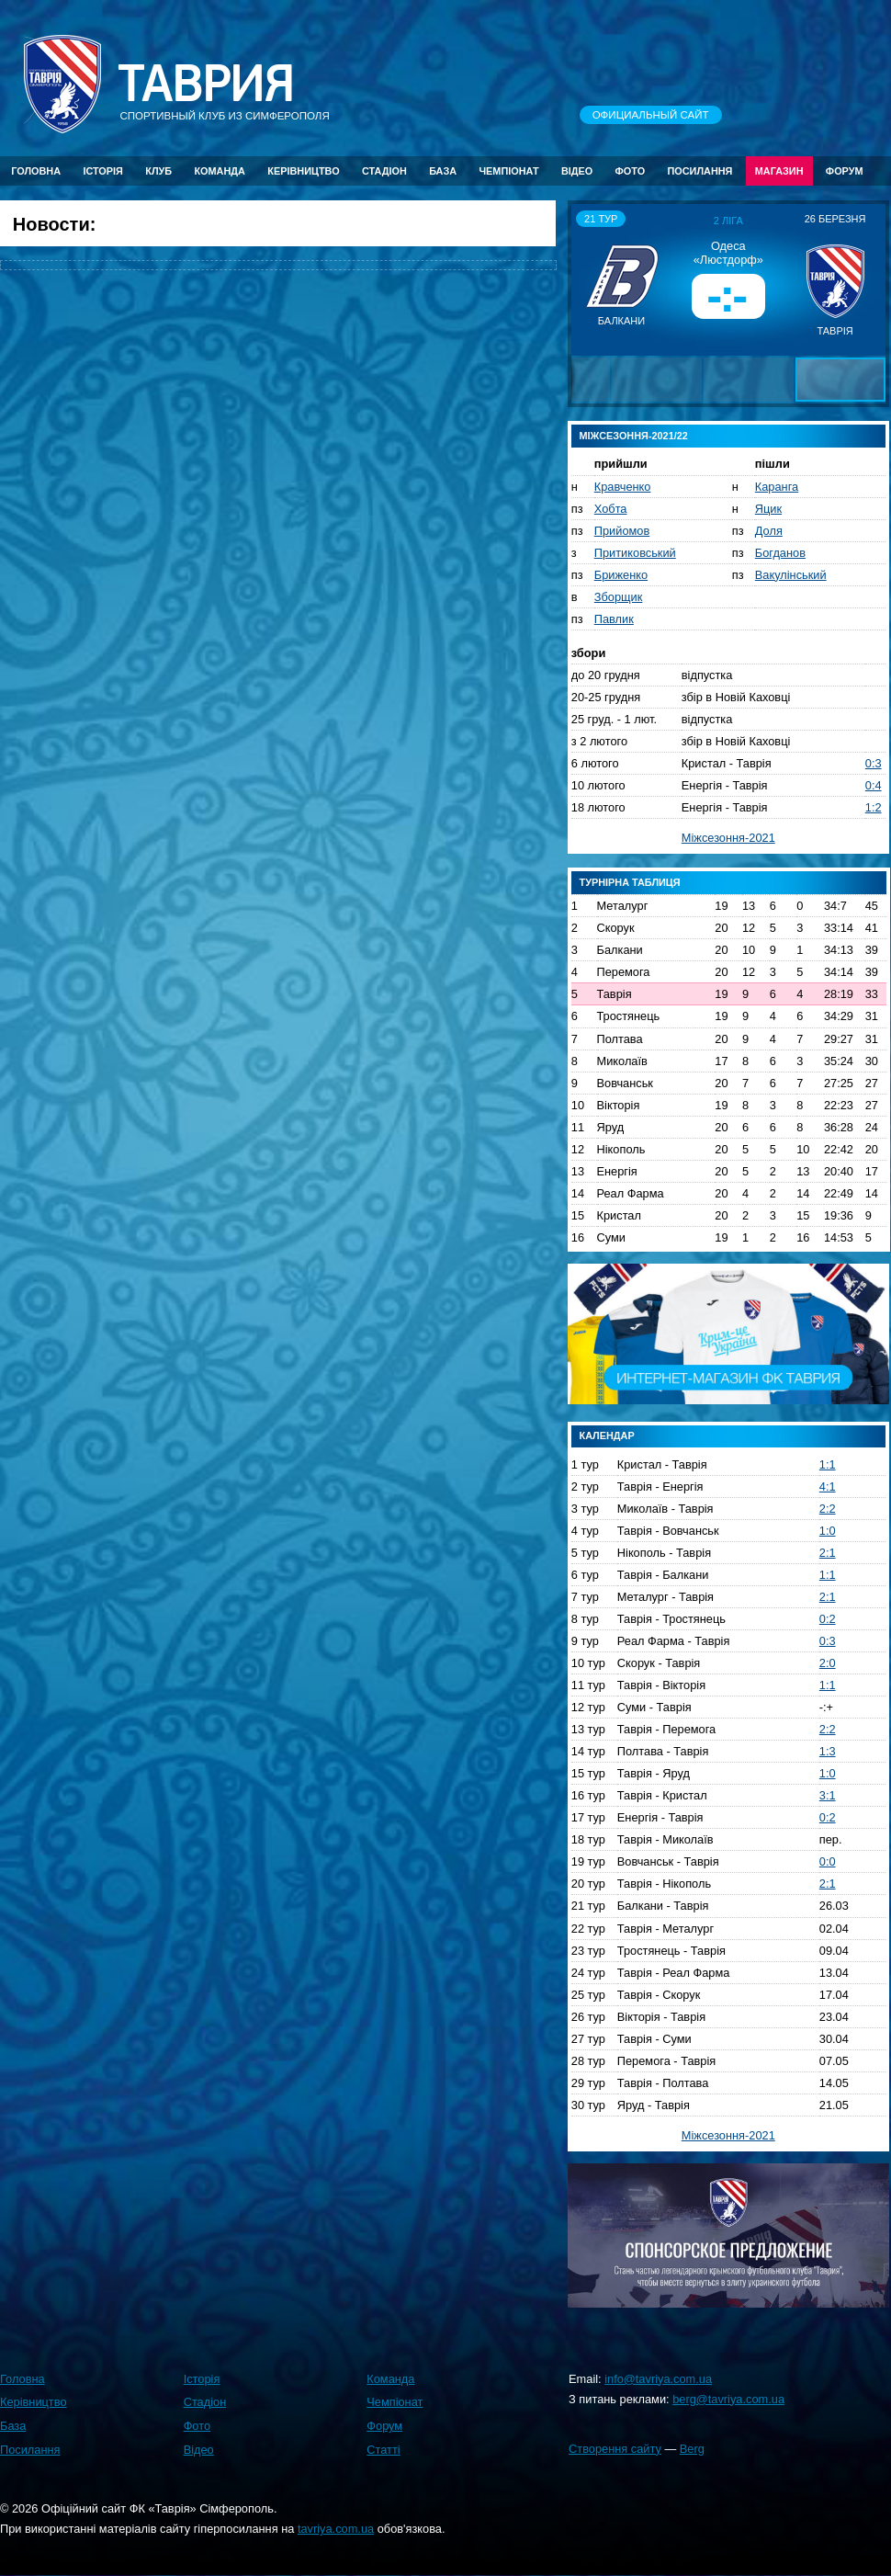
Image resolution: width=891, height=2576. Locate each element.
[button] (588, 279)
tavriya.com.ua (336, 2529)
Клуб (158, 170)
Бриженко (621, 575)
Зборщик (618, 597)
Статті (383, 2450)
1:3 (827, 1751)
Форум (844, 170)
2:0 (827, 1663)
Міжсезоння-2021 (728, 838)
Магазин (779, 170)
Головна (36, 170)
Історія (103, 170)
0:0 (827, 1861)
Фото (630, 170)
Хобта (610, 509)
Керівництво (303, 170)
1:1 (827, 1464)
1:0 (827, 1531)
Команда (219, 170)
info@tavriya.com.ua (658, 2379)
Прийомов (621, 531)
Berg (692, 2449)
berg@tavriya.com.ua (728, 2399)
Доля (769, 531)
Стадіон (384, 170)
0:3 (873, 763)
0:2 (827, 1619)
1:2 (873, 807)
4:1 (827, 1486)
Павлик (614, 619)
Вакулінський (791, 575)
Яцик (768, 509)
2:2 (827, 1508)
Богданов (780, 553)
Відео (576, 170)
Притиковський (635, 553)
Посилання (699, 170)
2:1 (827, 1553)
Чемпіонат (508, 170)
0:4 (873, 785)
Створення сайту (615, 2449)
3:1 (827, 1795)
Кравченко (622, 487)
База (443, 170)
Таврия (206, 84)
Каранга (776, 487)
